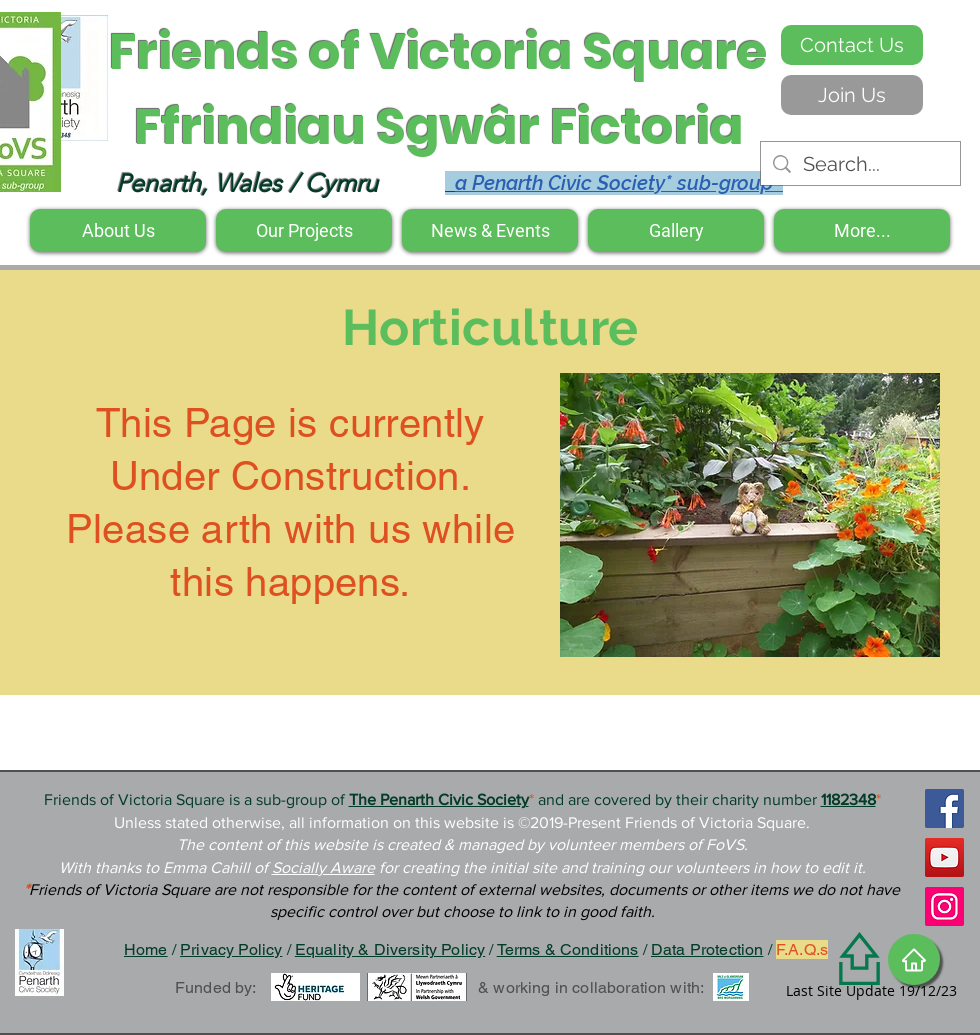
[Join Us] (852, 95)
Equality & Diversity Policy (390, 949)
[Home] (914, 959)
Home (146, 949)
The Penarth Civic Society (439, 799)
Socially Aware (323, 867)
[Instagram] (944, 906)
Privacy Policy (231, 949)
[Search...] (860, 164)
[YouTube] (944, 857)
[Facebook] (944, 808)
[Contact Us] (852, 45)
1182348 (848, 799)
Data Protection (707, 949)
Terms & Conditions (568, 949)
